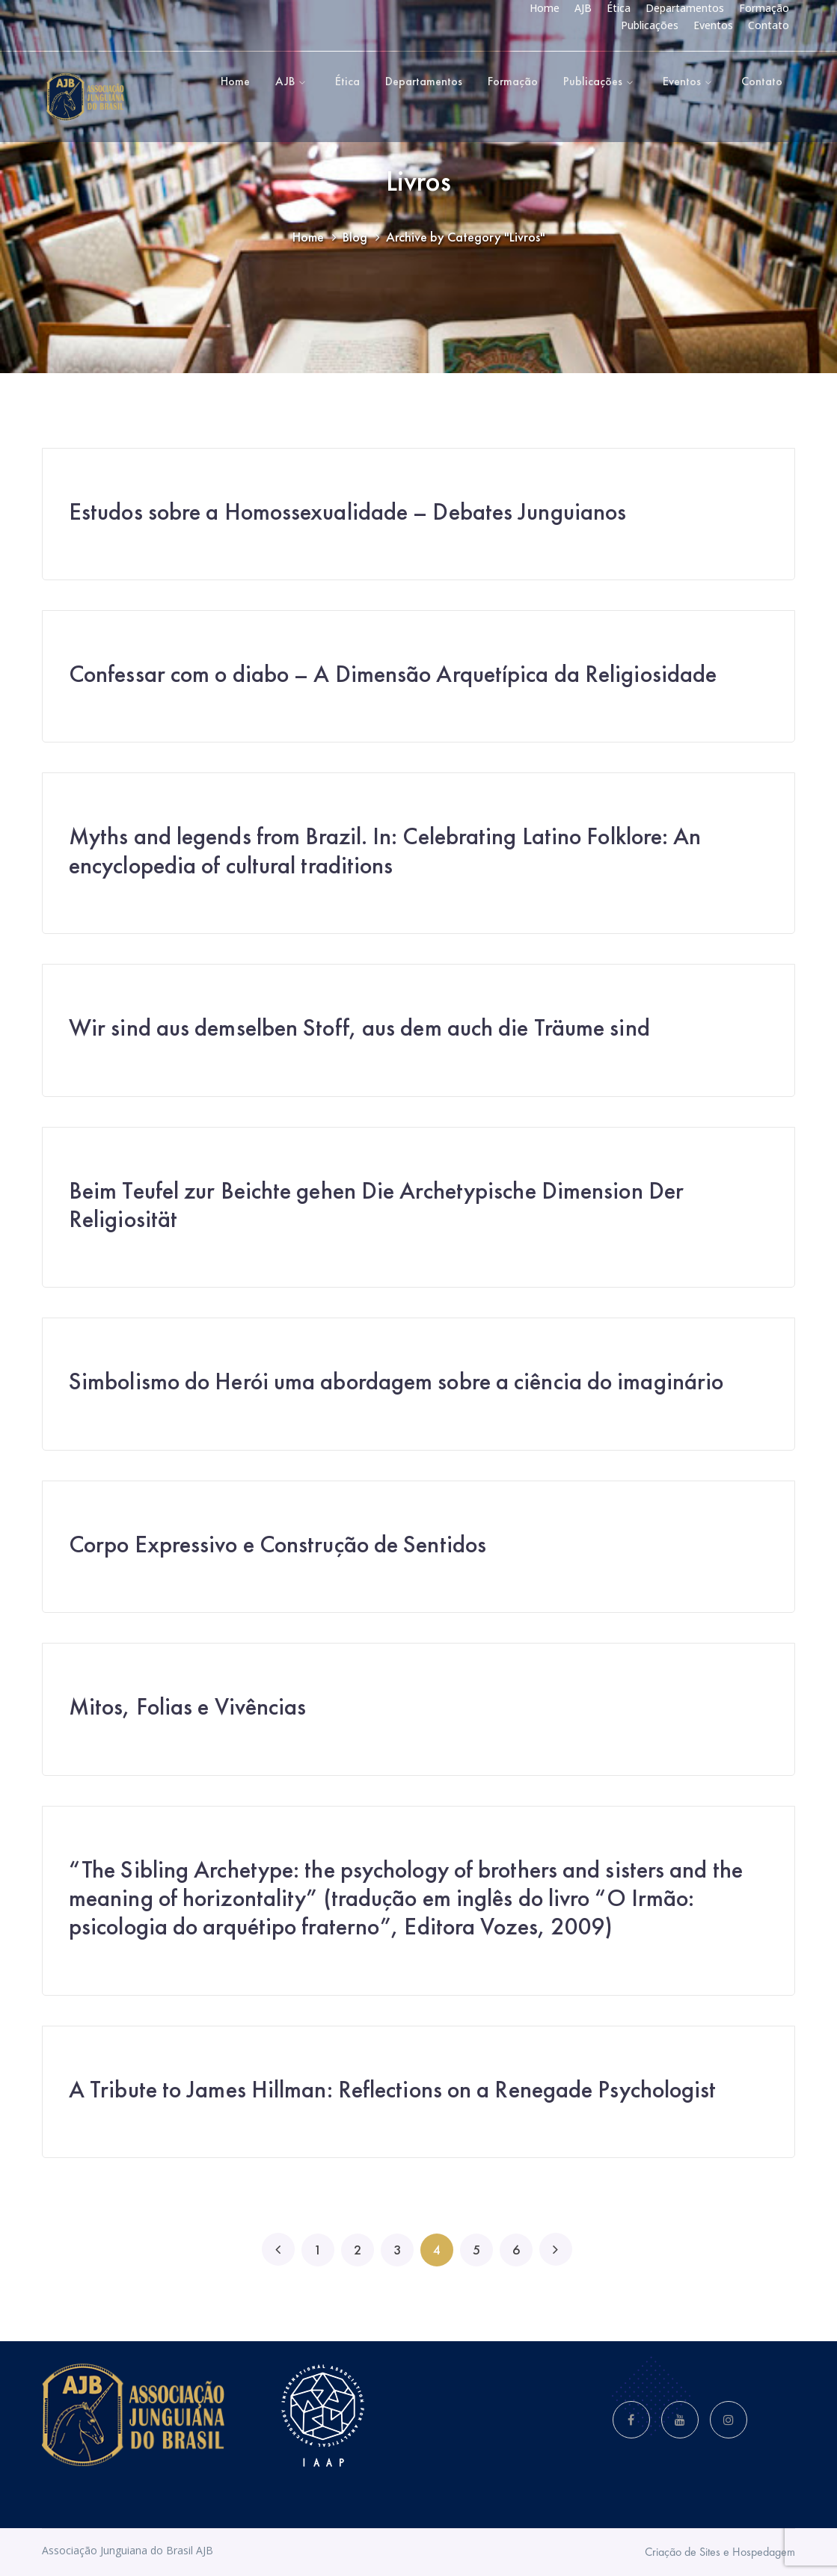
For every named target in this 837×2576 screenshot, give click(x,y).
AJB (583, 8)
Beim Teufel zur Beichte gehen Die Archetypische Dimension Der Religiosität (376, 1205)
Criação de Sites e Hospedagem (720, 2552)
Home (544, 8)
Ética (619, 8)
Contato (768, 25)
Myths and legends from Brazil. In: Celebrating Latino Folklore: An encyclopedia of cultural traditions (385, 850)
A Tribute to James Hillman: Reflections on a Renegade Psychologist (393, 2089)
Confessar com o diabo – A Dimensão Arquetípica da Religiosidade (393, 674)
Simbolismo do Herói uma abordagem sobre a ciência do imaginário (396, 1381)
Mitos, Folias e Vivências (188, 1706)
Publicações (649, 25)
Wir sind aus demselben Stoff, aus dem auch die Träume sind (359, 1027)
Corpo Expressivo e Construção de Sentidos (277, 1544)
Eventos (713, 25)
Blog (355, 236)
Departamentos (685, 8)
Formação (764, 8)
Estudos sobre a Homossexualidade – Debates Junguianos (347, 512)
